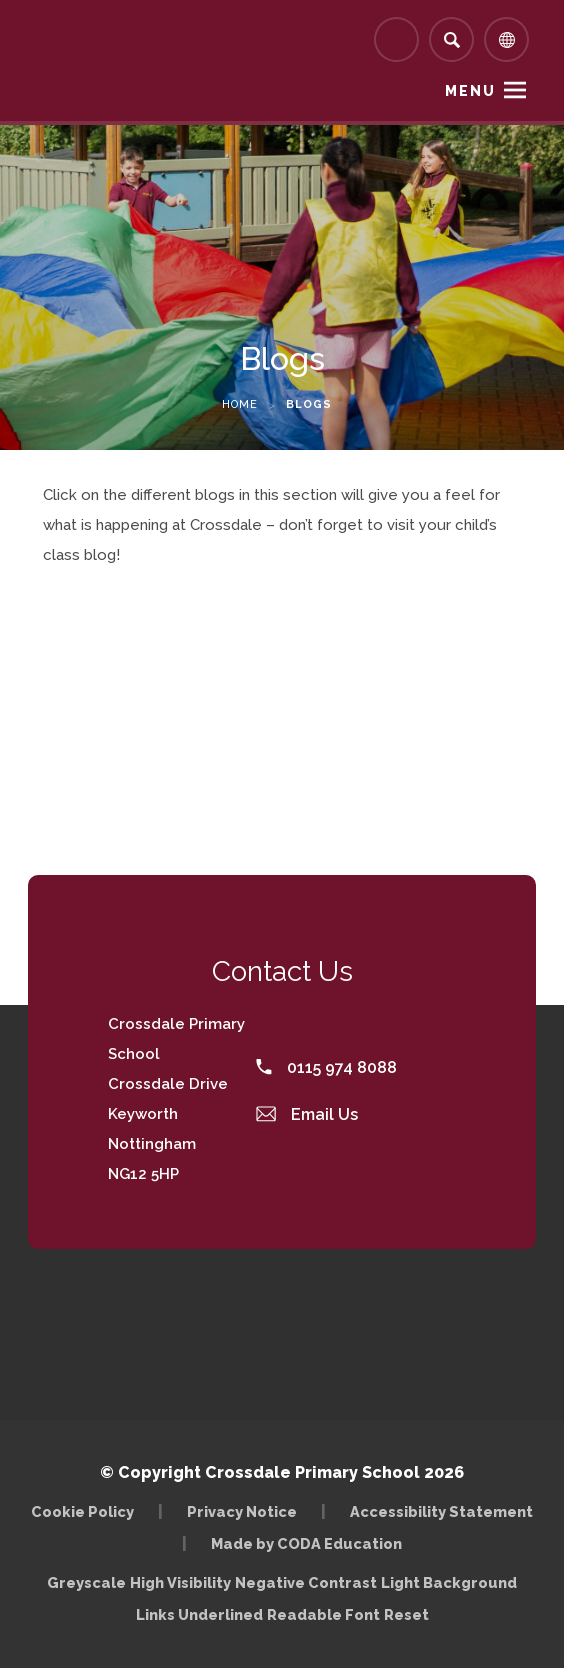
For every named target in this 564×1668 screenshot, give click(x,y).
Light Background (449, 1582)
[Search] (451, 39)
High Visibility (180, 1582)
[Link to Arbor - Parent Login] (396, 39)
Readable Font (323, 1614)
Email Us (307, 1114)
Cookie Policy (82, 1511)
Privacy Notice (242, 1511)
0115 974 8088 (326, 1067)
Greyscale (86, 1582)
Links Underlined (199, 1614)
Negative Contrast (306, 1582)
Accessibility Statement (441, 1511)
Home (240, 404)
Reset (406, 1614)
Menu (470, 91)
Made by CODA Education (306, 1543)
